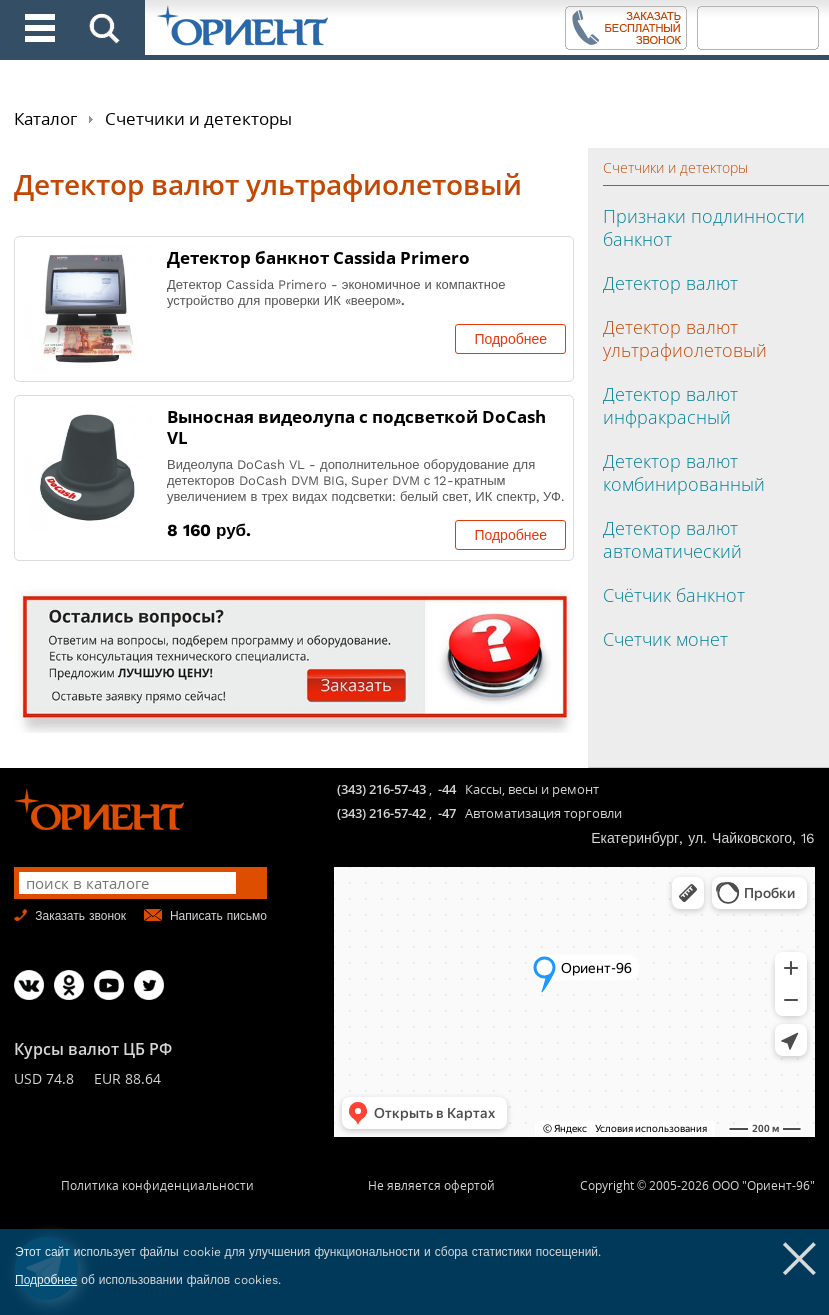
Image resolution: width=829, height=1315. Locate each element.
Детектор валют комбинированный (684, 472)
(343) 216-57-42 (381, 813)
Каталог (45, 118)
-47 (447, 813)
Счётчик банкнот (674, 595)
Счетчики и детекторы (198, 118)
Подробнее (510, 339)
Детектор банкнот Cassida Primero (318, 257)
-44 (447, 789)
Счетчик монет (665, 639)
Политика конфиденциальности (157, 1185)
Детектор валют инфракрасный (670, 405)
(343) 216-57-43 (381, 789)
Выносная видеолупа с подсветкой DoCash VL (356, 427)
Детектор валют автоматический (672, 539)
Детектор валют (670, 283)
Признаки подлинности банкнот (704, 227)
